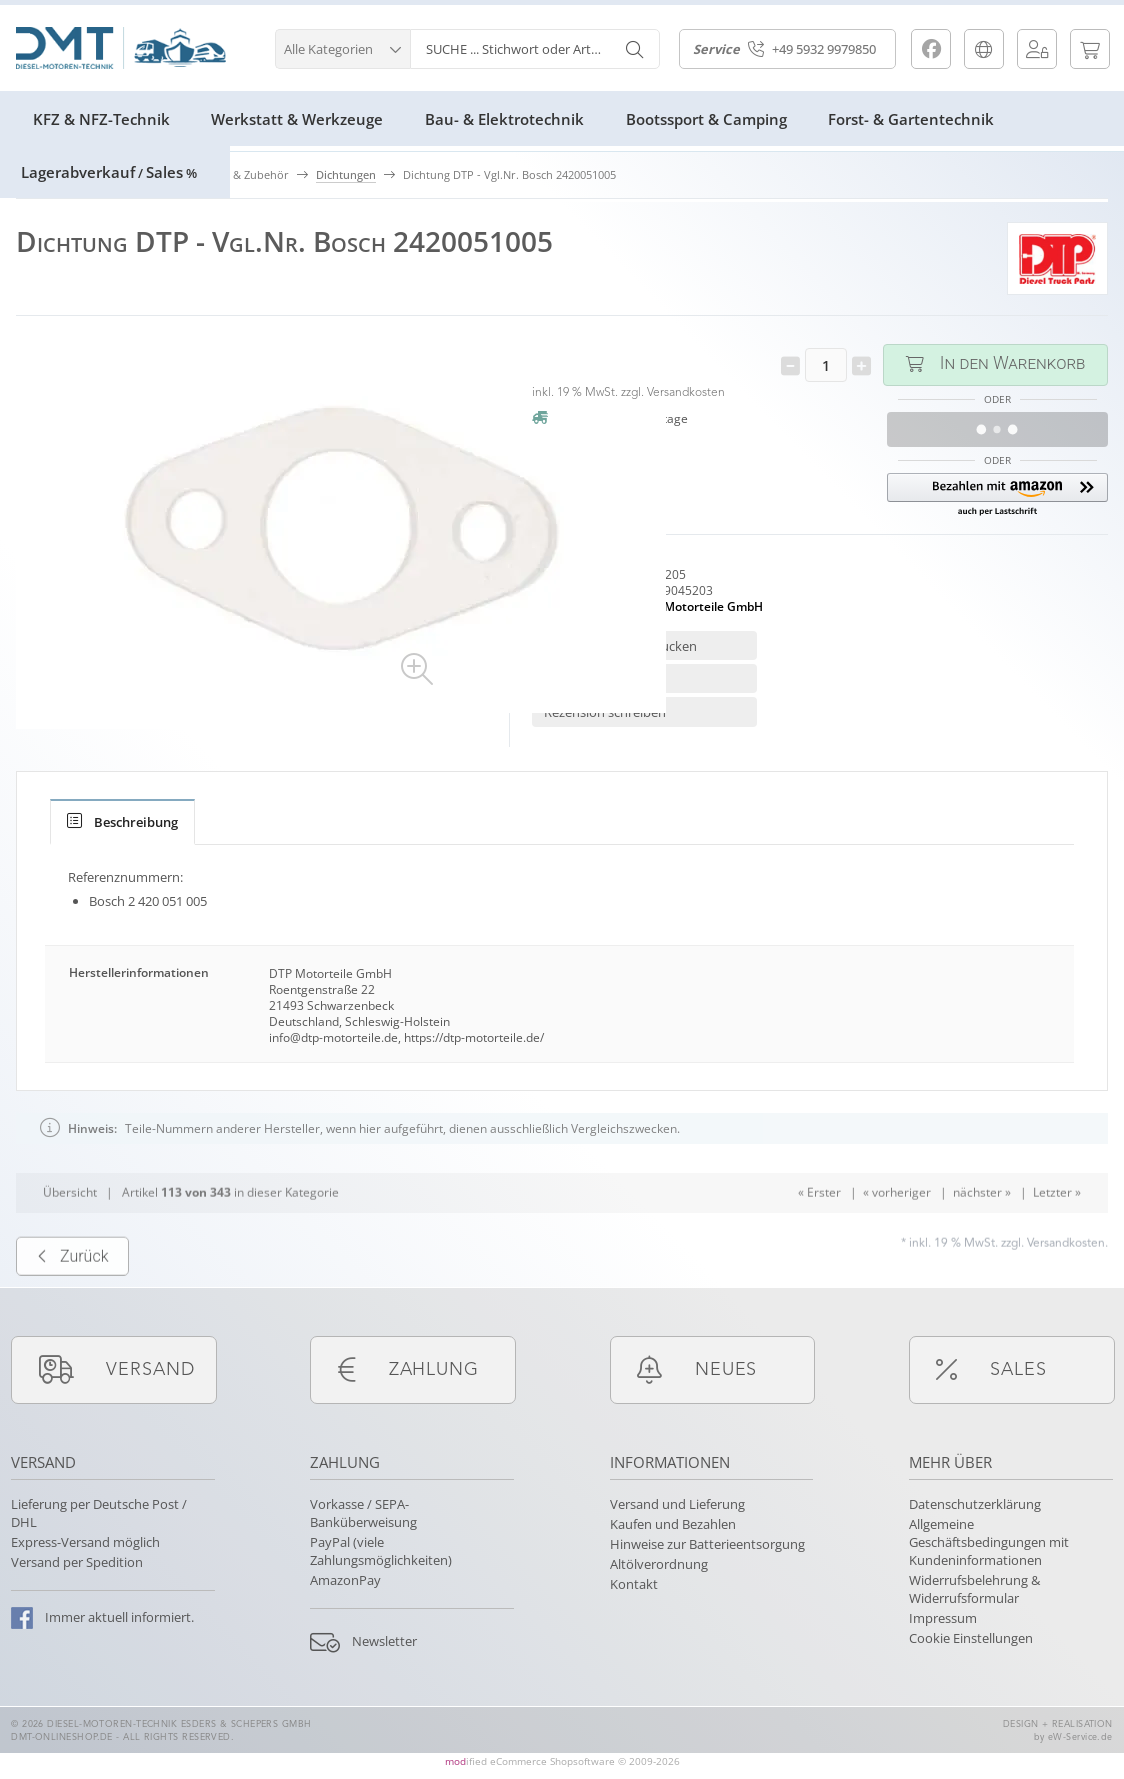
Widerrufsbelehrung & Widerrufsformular (974, 1589)
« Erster (819, 1231)
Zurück (72, 1295)
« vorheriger (897, 1231)
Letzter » (1057, 1231)
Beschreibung (122, 822)
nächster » (982, 1231)
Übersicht (70, 1231)
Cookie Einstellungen (971, 1638)
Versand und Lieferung (677, 1504)
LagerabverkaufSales (109, 172)
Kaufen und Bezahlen (673, 1524)
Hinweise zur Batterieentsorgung (707, 1544)
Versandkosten (686, 393)
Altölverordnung (659, 1564)
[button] (342, 46)
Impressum (943, 1618)
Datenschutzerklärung (975, 1504)
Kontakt (634, 1584)
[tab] (122, 822)
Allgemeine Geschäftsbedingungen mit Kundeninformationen (989, 1542)
